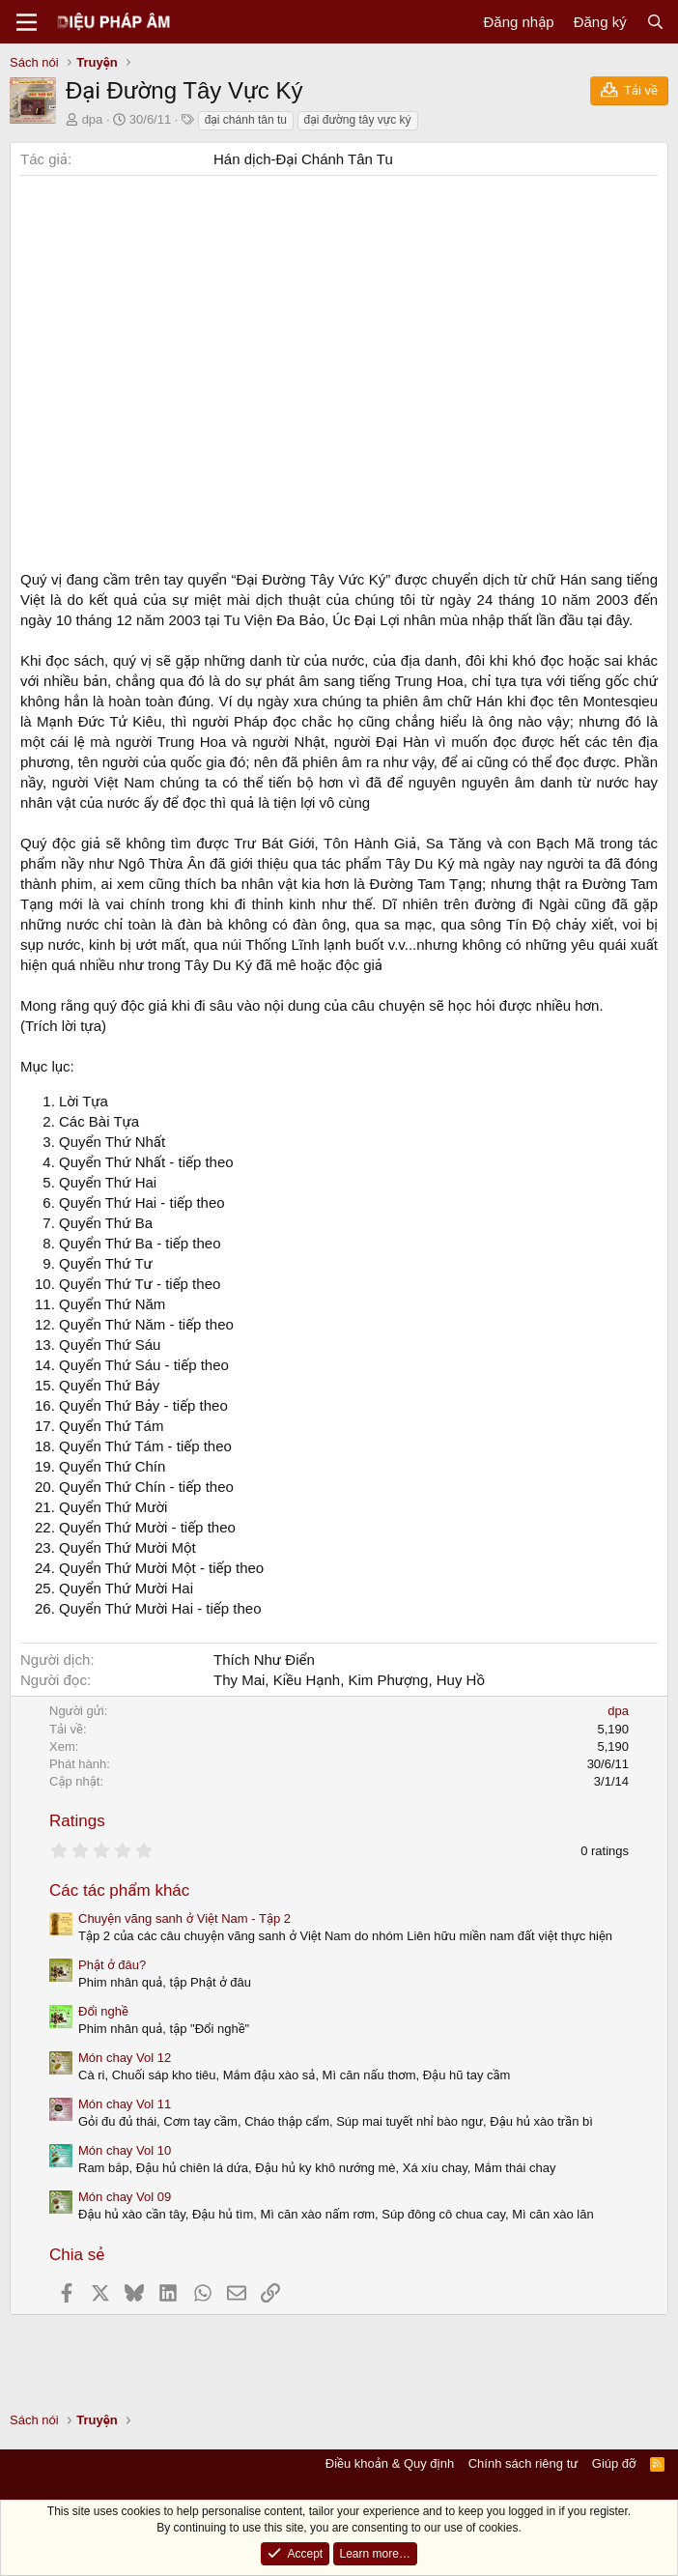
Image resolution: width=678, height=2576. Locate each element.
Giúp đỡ (614, 2463)
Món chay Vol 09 (124, 2197)
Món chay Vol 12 (124, 2057)
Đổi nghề (103, 2011)
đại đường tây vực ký (357, 120)
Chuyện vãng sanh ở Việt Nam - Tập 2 (184, 1918)
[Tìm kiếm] (655, 22)
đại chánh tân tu (246, 120)
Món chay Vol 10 (124, 2150)
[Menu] (26, 22)
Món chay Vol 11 (124, 2104)
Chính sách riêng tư (523, 2463)
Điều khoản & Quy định (389, 2463)
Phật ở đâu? (112, 1965)
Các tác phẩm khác (119, 1890)
